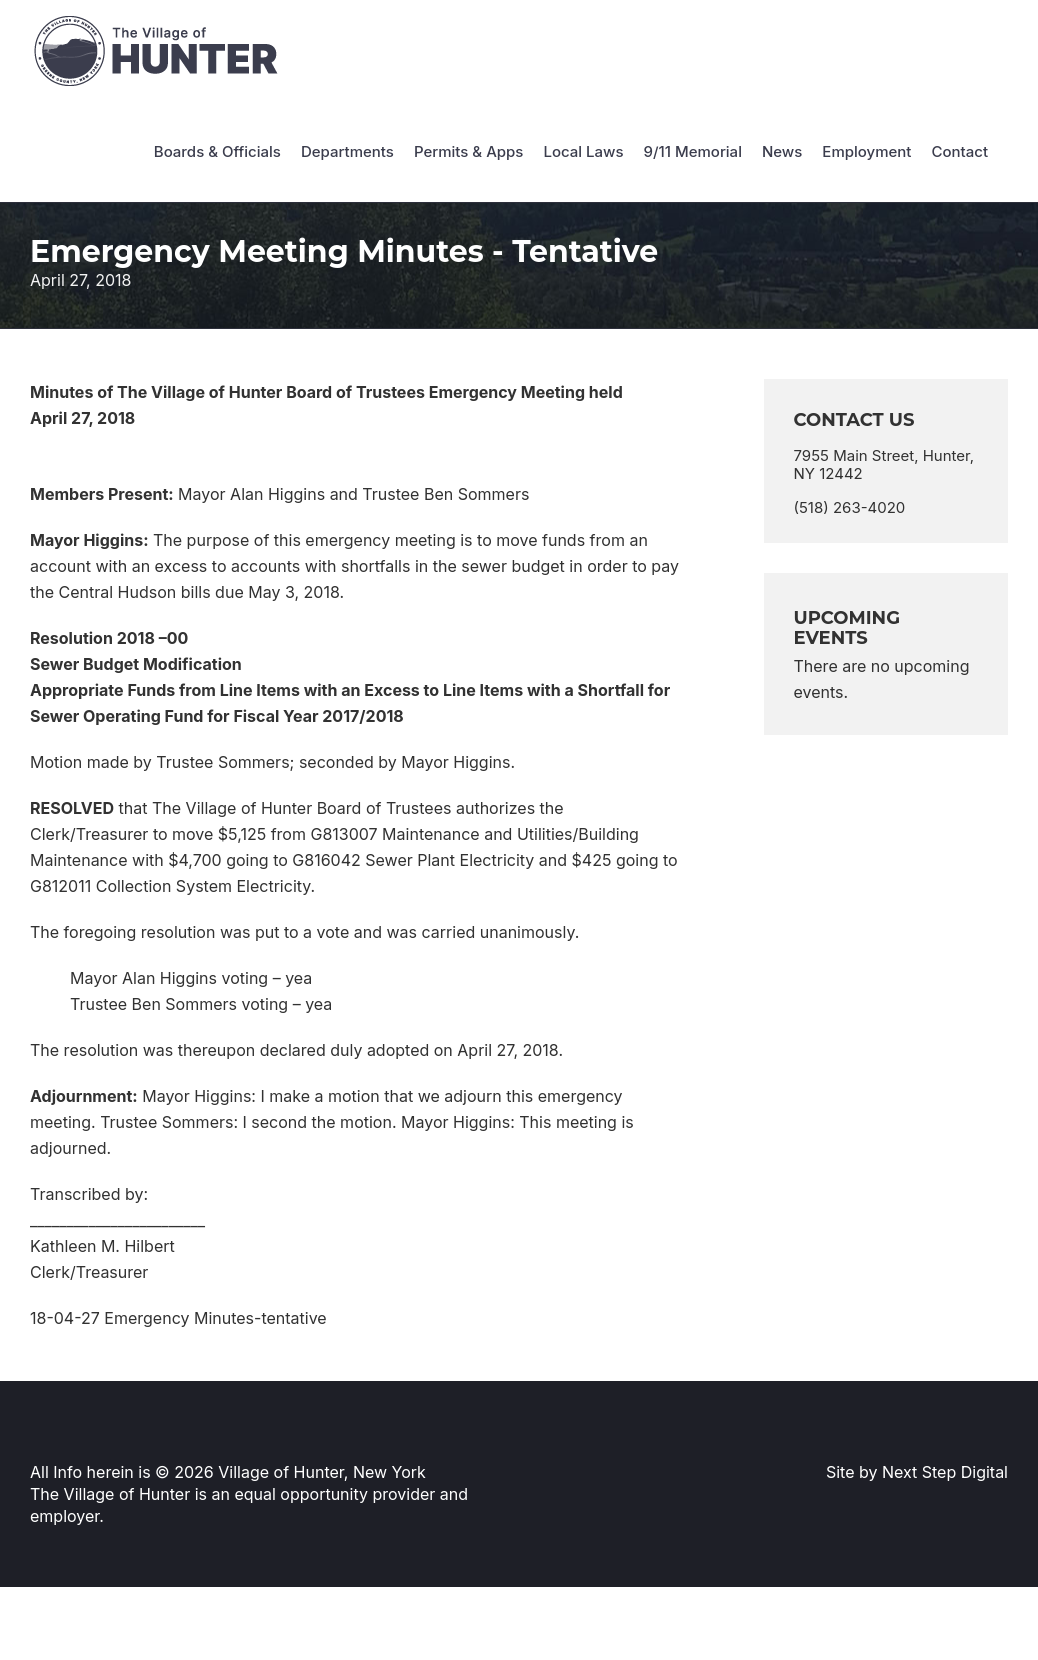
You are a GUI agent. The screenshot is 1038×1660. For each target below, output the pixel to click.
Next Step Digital (945, 1472)
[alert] (886, 679)
